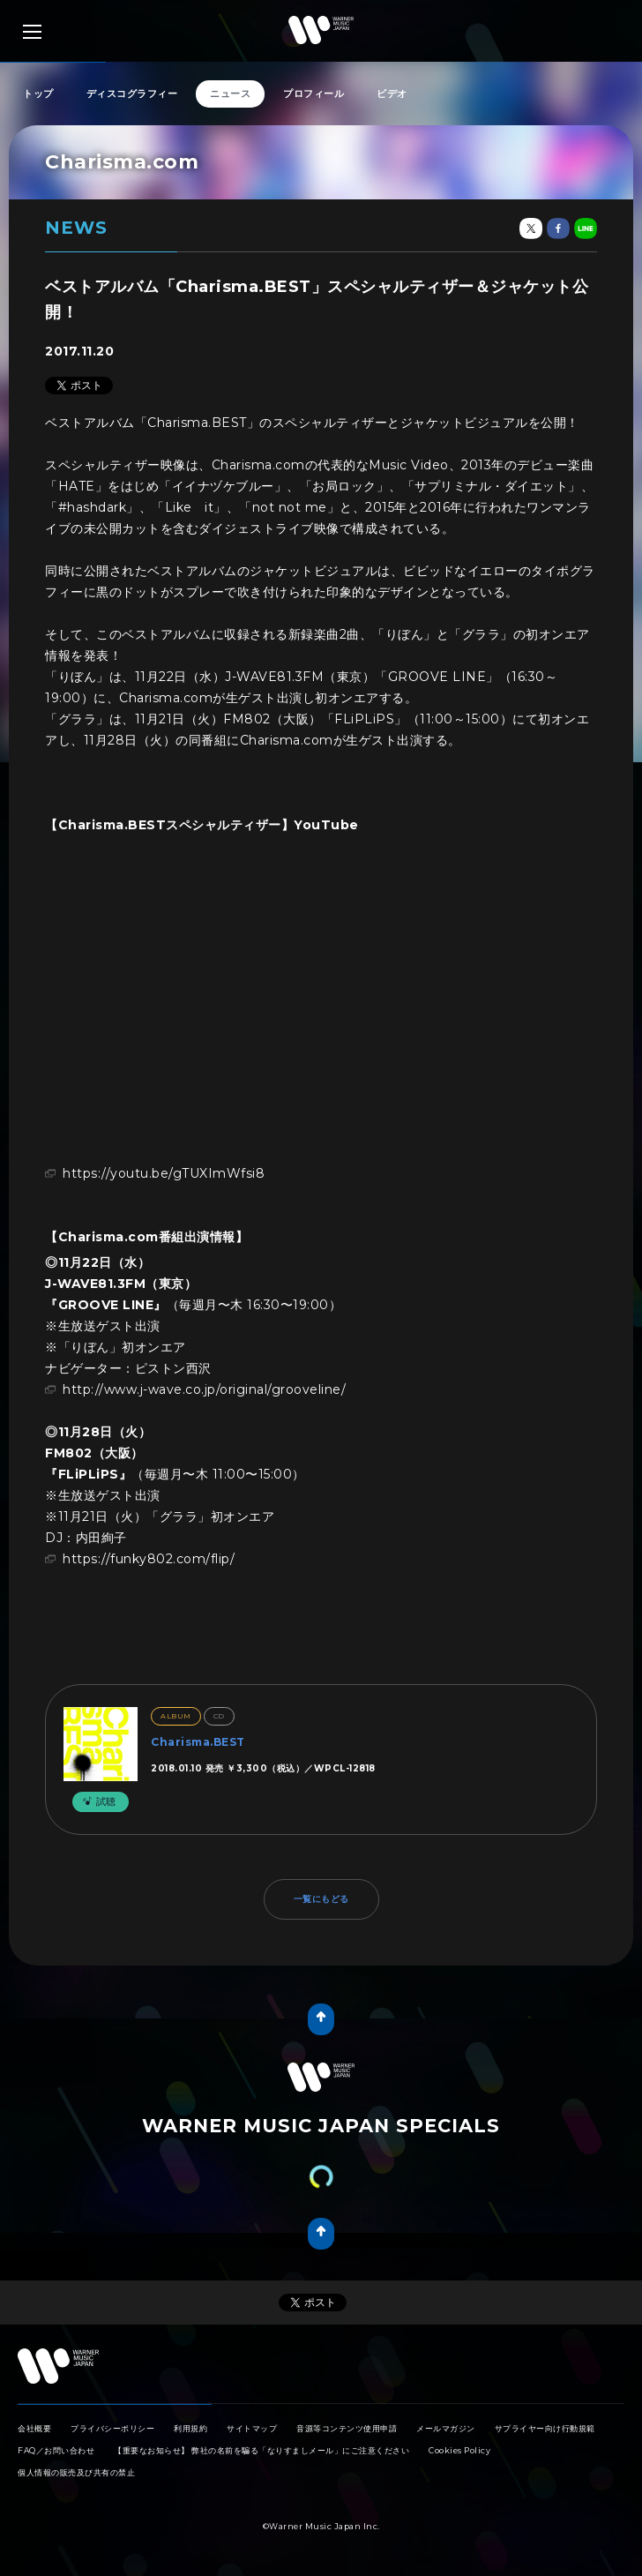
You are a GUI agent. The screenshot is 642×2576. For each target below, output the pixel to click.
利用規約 (190, 2428)
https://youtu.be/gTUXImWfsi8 (164, 1173)
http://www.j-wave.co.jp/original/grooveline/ (204, 1389)
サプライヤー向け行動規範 (545, 2428)
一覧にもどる (321, 1899)
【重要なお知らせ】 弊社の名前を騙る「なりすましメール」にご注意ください (261, 2450)
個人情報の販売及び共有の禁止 (76, 2472)
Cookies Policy (459, 2450)
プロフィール (313, 93)
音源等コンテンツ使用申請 (346, 2428)
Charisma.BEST (198, 1742)
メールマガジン (445, 2428)
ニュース (230, 93)
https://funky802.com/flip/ (149, 1559)
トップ (38, 93)
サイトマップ (252, 2428)
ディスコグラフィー (132, 93)
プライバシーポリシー (112, 2428)
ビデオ (392, 93)
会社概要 (34, 2428)
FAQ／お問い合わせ (56, 2450)
